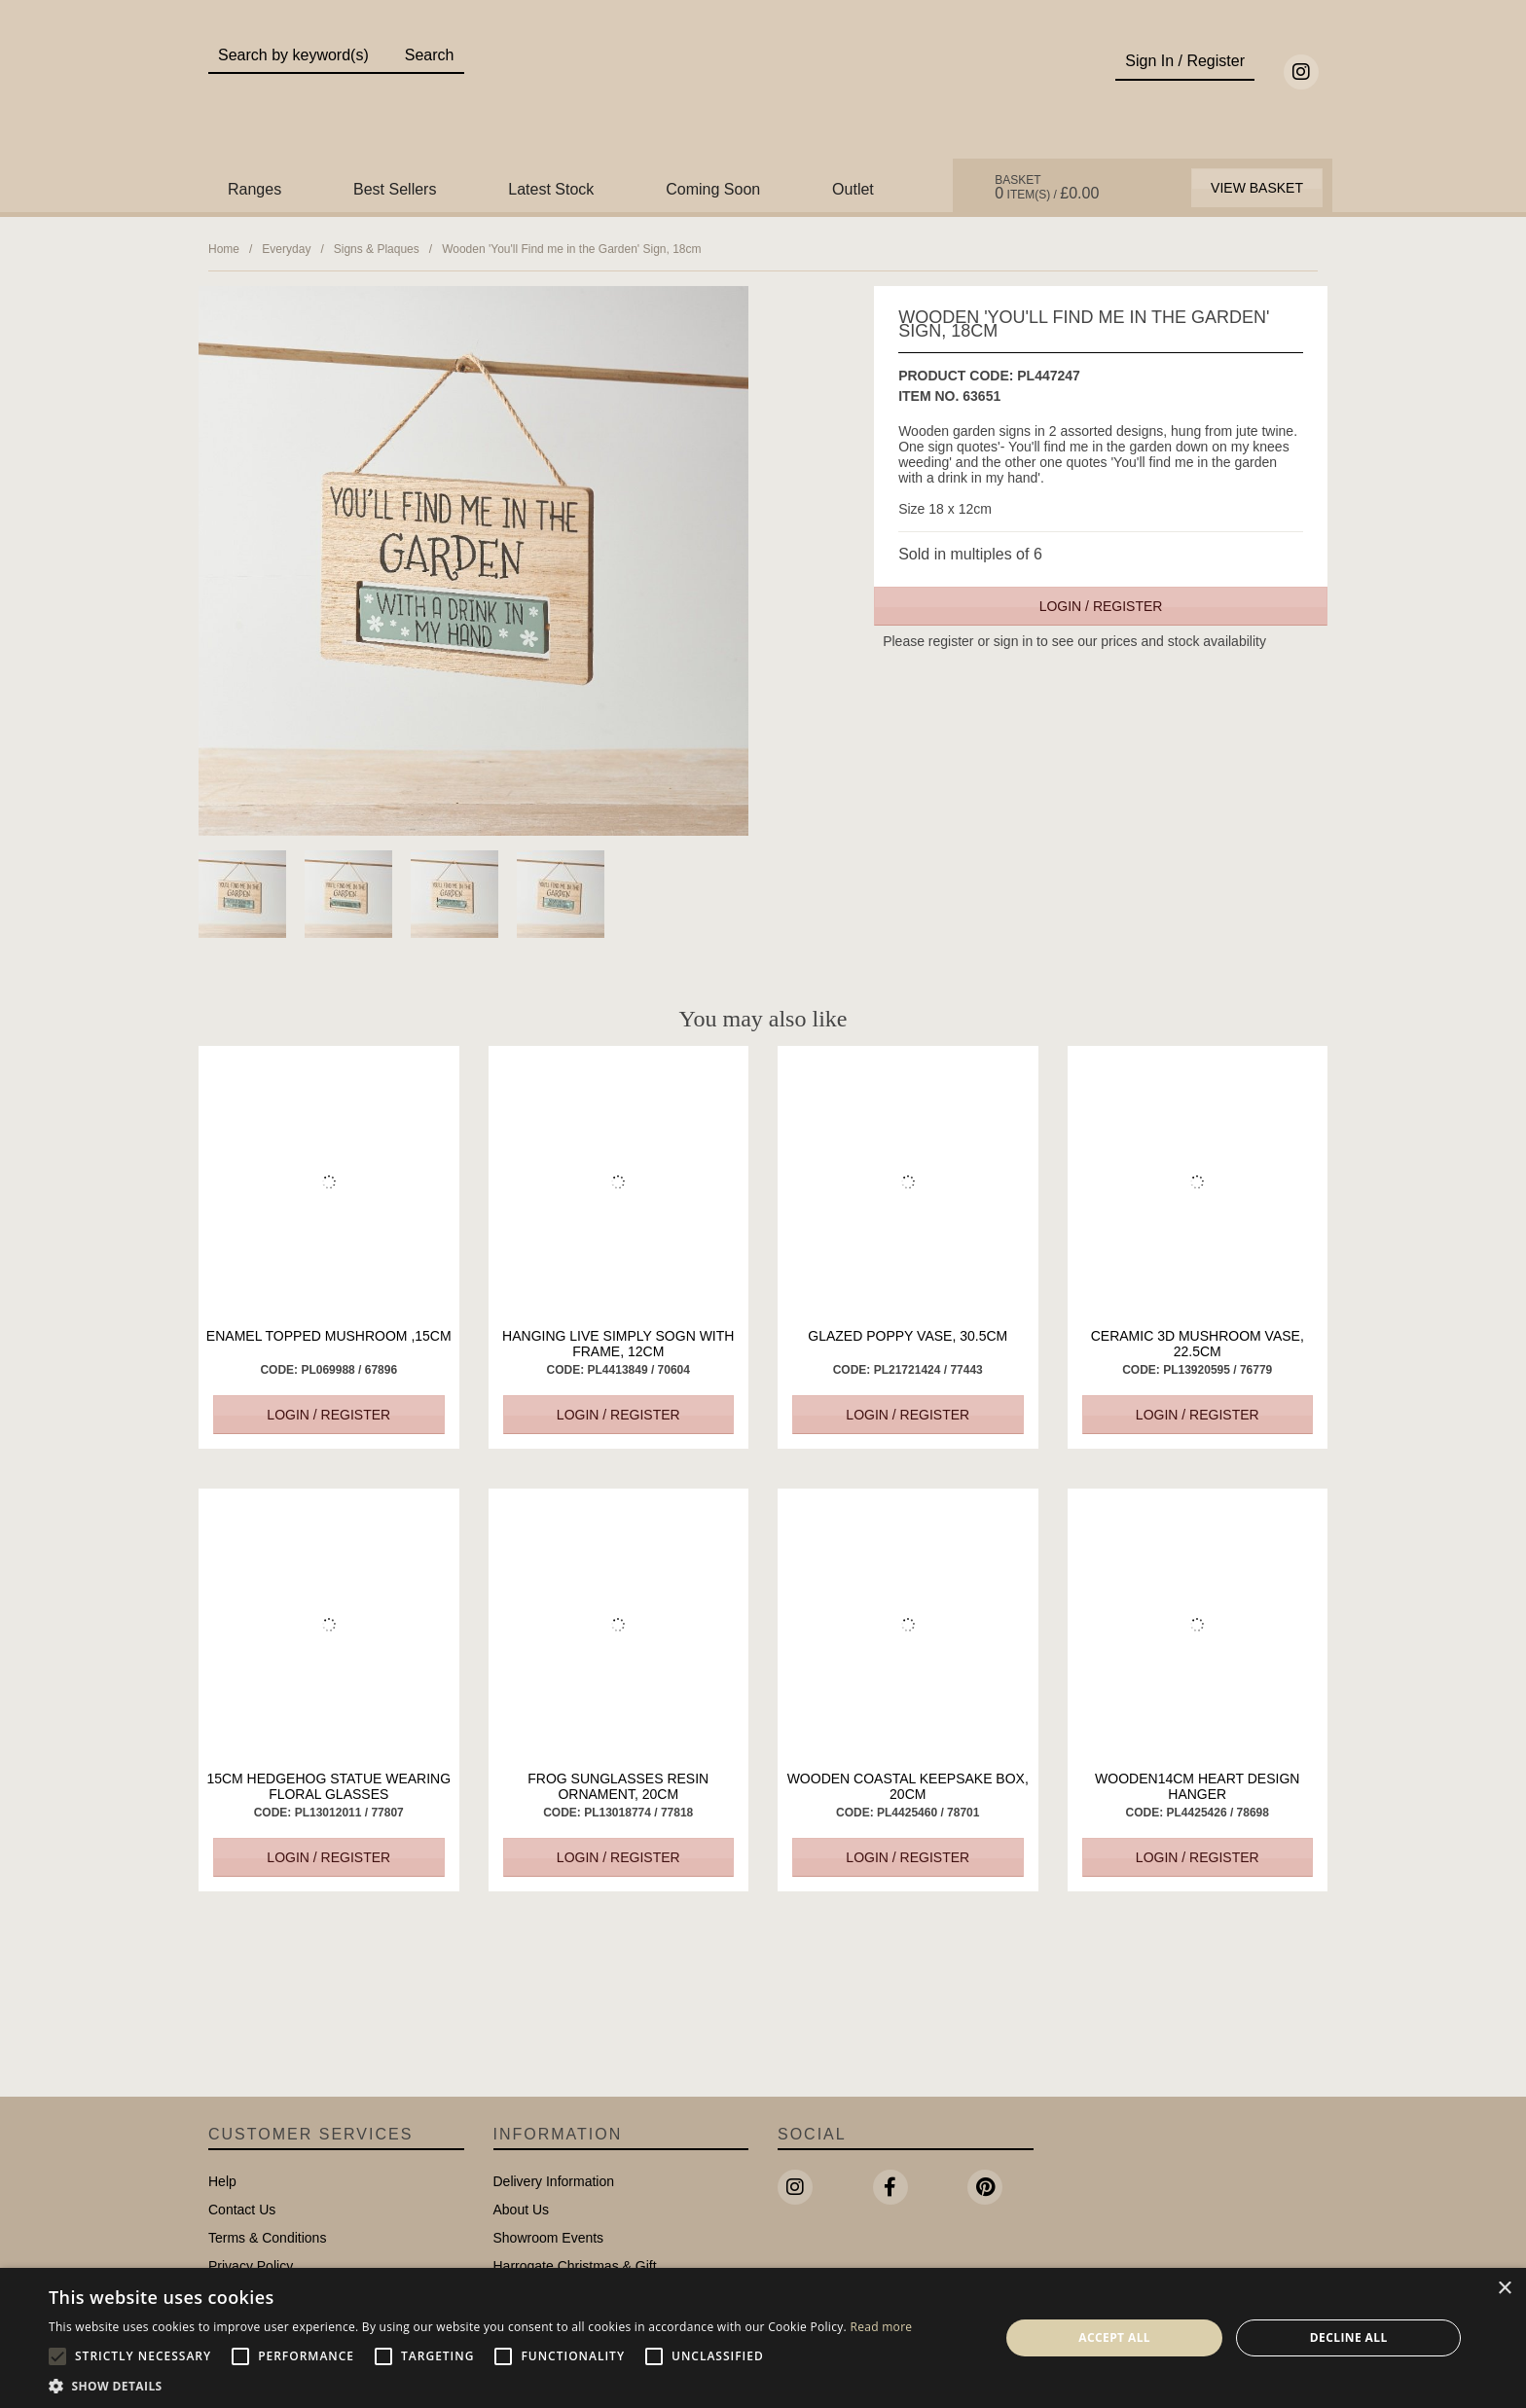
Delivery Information (554, 2181)
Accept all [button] (1114, 2337)
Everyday (286, 249)
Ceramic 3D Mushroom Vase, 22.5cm (1197, 1343)
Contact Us (241, 2209)
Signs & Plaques (376, 249)
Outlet (853, 189)
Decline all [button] (1349, 2337)
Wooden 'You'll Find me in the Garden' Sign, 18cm (571, 249)
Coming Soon (713, 189)
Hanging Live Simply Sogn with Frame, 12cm (618, 1343)
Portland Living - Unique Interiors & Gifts (763, 94)
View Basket (1257, 188)
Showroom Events (548, 2238)
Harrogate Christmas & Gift (575, 2266)
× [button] (1504, 2289)
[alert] (763, 2338)
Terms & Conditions (267, 2238)
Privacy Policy (250, 2266)
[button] (480, 2384)
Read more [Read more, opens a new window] (881, 2326)
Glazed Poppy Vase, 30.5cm (907, 1336)
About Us (521, 2209)
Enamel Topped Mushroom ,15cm (329, 1336)
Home (223, 249)
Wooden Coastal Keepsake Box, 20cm (908, 1786)
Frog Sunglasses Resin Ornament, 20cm (617, 1786)
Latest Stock (551, 189)
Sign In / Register (1185, 61)
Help (222, 2181)
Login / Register (1101, 606)
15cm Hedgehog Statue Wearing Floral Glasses (328, 1786)
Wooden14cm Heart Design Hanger (1197, 1786)
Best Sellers (394, 189)
